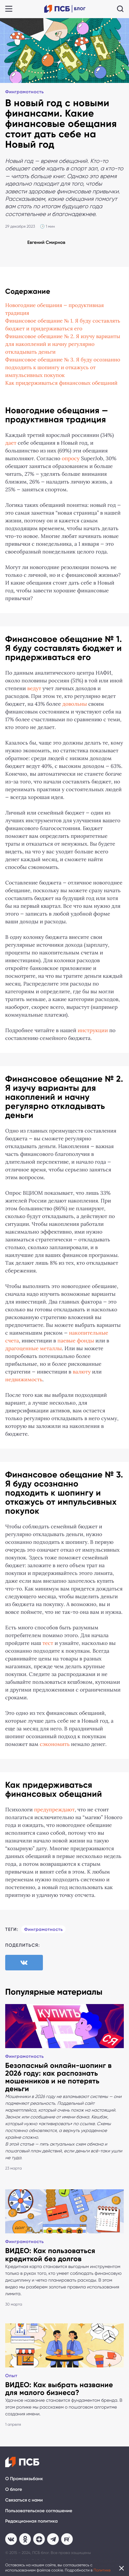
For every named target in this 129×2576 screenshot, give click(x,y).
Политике (102, 2570)
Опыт (11, 2375)
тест (48, 1643)
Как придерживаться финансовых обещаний (61, 383)
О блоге (13, 2489)
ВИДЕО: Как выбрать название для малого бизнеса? (59, 2388)
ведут (34, 689)
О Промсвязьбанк (24, 2478)
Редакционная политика (31, 2521)
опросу (71, 459)
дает (10, 443)
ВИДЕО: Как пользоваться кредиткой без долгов (50, 2254)
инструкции (93, 1031)
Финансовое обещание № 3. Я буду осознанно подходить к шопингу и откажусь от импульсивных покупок (62, 368)
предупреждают (54, 1810)
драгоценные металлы (33, 1349)
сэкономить (55, 1744)
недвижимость (24, 1380)
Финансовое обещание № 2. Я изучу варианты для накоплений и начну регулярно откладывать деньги (62, 344)
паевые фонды (76, 1341)
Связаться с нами (24, 2500)
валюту (82, 1372)
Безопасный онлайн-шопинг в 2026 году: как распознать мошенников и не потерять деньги (58, 2077)
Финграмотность (24, 92)
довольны (74, 704)
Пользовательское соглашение (38, 2510)
